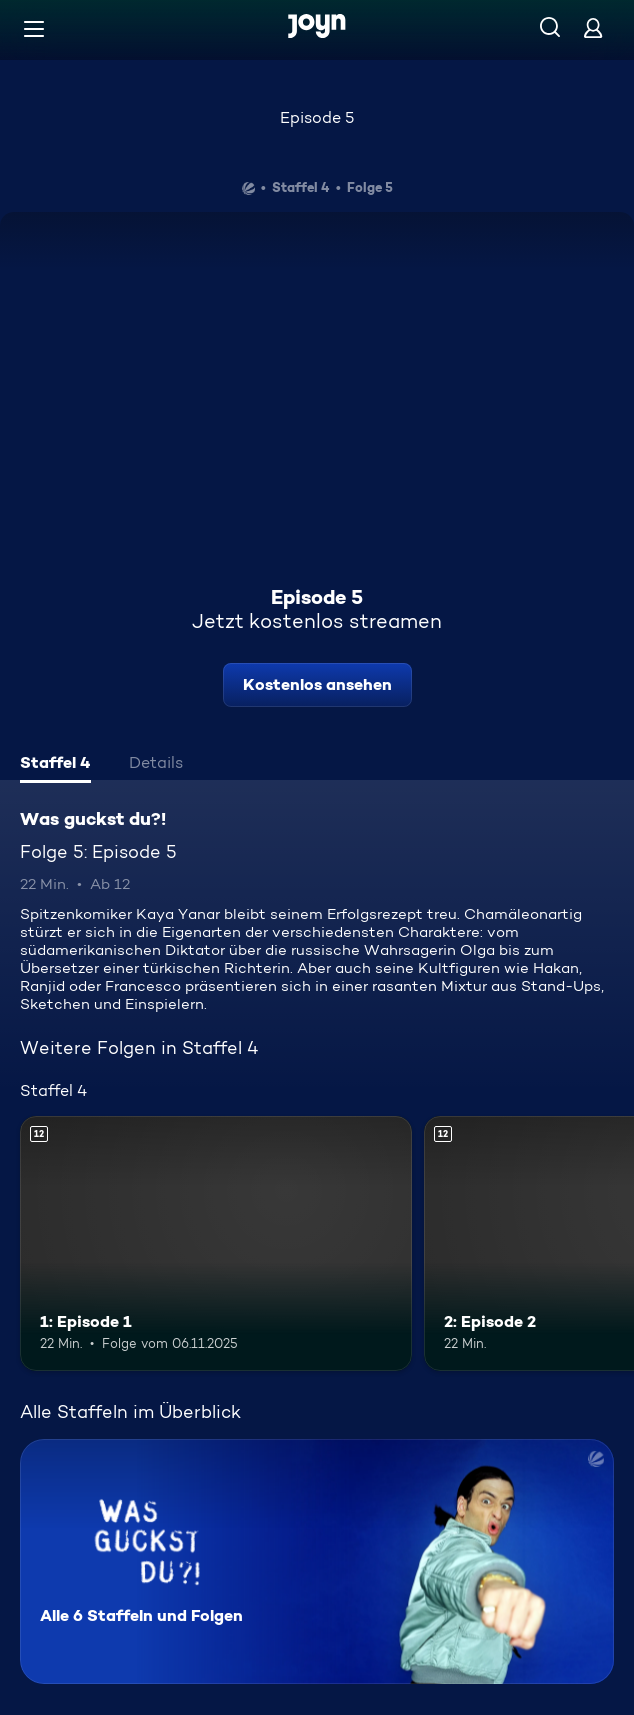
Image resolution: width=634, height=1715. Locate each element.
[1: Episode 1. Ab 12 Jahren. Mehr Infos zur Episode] (216, 1243)
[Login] (593, 27)
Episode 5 (317, 117)
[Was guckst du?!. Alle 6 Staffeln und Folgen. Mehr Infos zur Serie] (317, 1561)
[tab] (55, 765)
